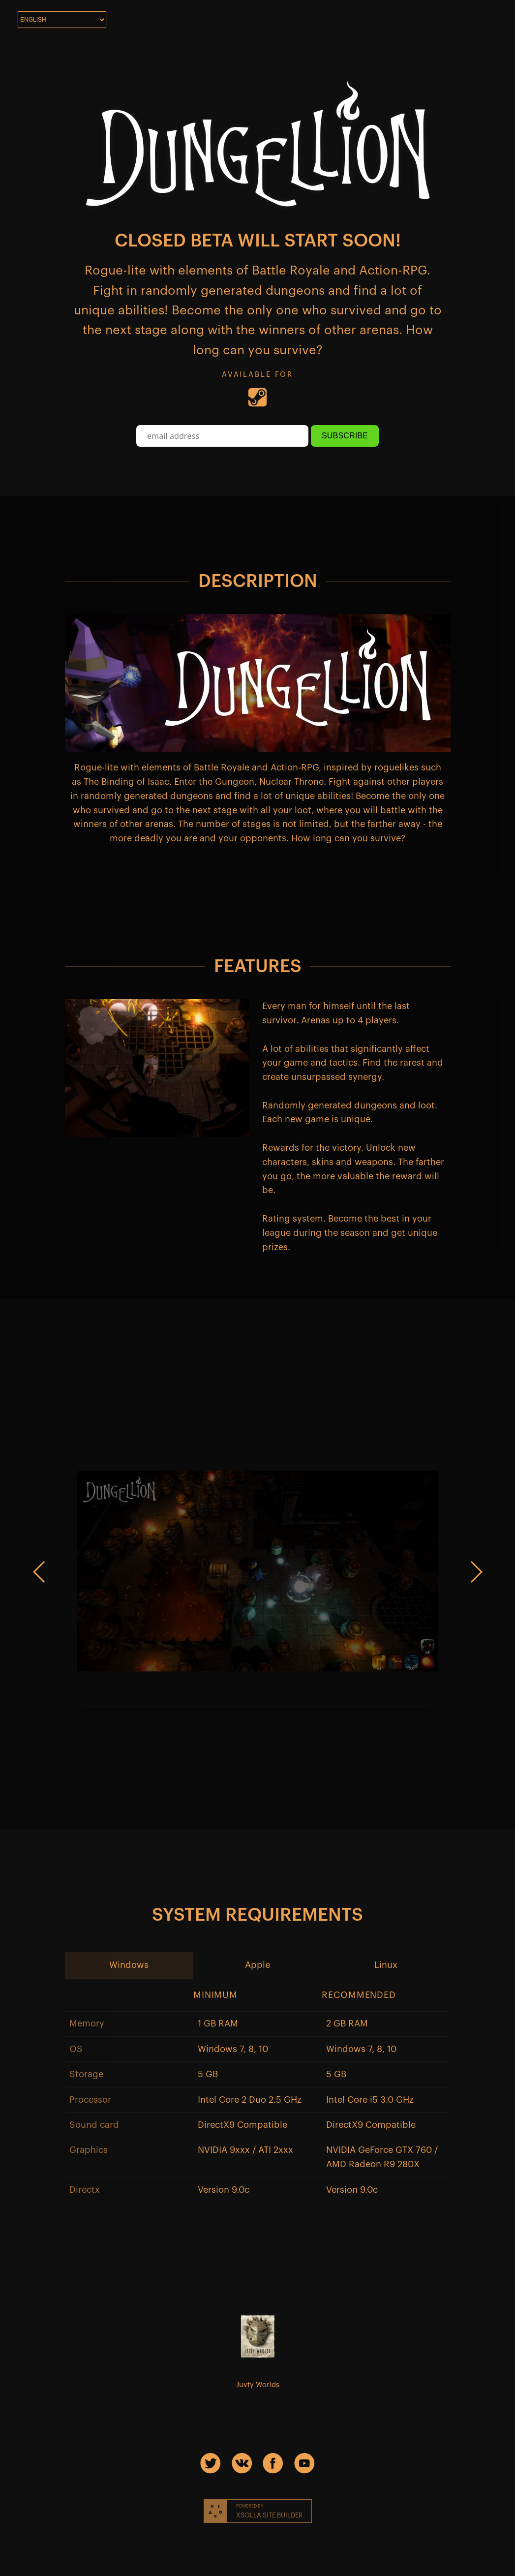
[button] (129, 1965)
